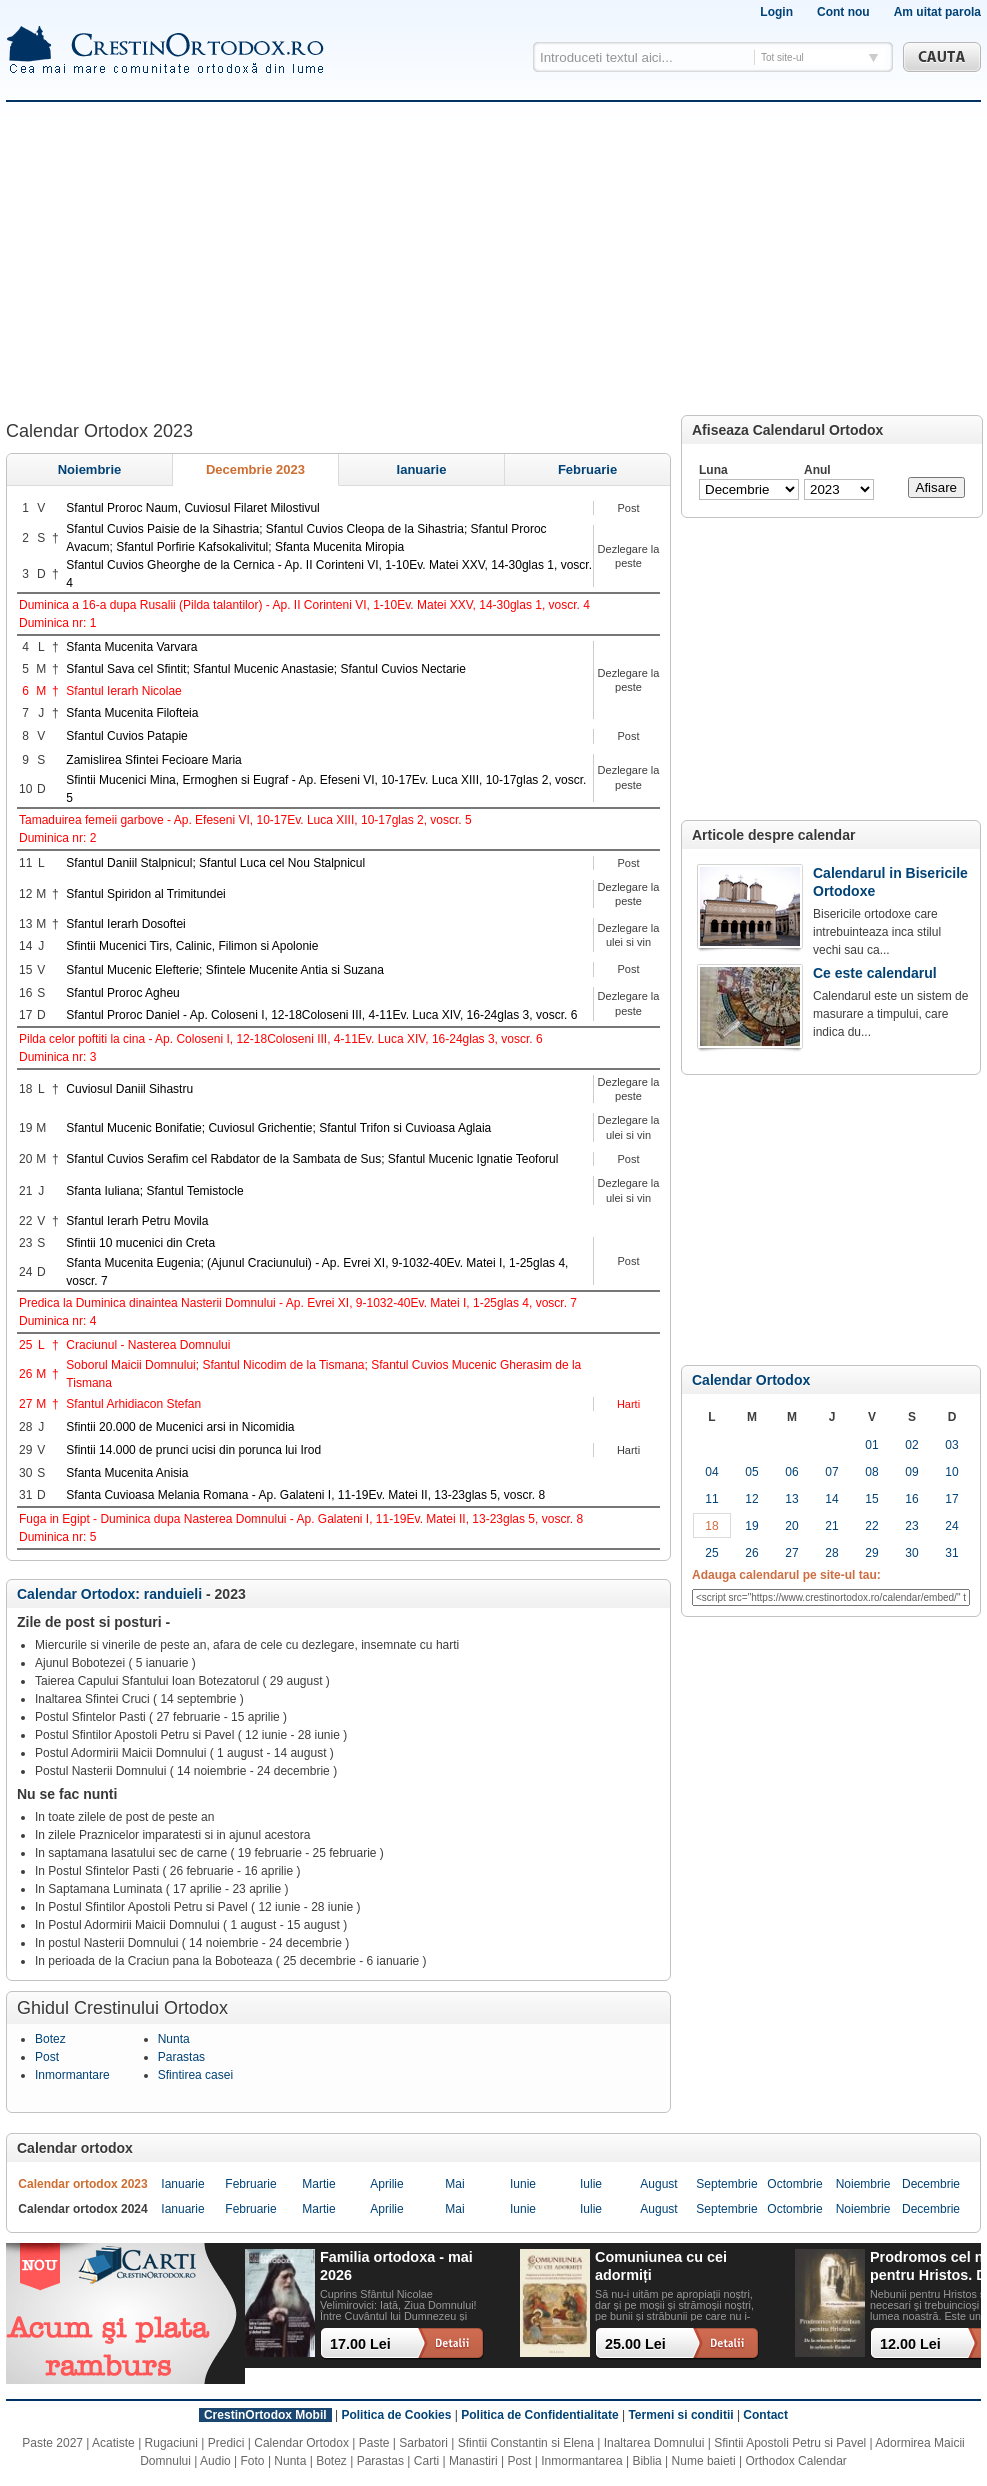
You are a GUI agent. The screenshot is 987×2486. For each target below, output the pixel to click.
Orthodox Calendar (795, 2461)
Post (47, 2057)
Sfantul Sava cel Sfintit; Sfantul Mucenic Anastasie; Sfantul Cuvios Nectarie (266, 669)
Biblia (646, 2461)
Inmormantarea (581, 2461)
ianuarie (422, 469)
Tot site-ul (782, 57)
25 (711, 1553)
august (658, 2184)
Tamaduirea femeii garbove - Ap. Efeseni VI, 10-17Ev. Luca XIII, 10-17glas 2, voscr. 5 (245, 820)
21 (831, 1526)
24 (951, 1526)
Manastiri (473, 2461)
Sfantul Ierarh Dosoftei (125, 924)
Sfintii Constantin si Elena (526, 2443)
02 (911, 1445)
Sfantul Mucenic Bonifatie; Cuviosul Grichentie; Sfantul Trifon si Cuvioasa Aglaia (278, 1128)
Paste (374, 2443)
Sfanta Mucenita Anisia (127, 1473)
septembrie (726, 2184)
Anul (817, 470)
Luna (713, 470)
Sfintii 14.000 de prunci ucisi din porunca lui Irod (193, 1450)
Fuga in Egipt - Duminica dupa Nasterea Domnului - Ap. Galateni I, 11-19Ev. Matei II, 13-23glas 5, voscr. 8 (301, 1519)
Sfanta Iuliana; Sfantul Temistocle (154, 1191)
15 (871, 1499)
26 (751, 1553)
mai (454, 2184)
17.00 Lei (360, 2344)
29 (871, 1553)
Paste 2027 (52, 2443)
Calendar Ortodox (751, 1380)
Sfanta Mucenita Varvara (131, 647)
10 (951, 1472)
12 (751, 1499)
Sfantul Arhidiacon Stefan (133, 1404)
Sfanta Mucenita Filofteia (132, 713)
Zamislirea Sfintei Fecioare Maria (153, 760)
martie (318, 2184)
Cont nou (843, 12)
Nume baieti (704, 2461)
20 (791, 1526)
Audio (215, 2461)
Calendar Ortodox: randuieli (111, 1594)
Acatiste (113, 2443)
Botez (50, 2039)
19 (751, 1526)
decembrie (931, 2184)
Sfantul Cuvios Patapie (126, 736)
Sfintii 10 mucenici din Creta (140, 1243)
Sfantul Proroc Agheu (122, 993)
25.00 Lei (635, 2344)
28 (831, 1553)
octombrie (794, 2184)
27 (791, 1553)
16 (911, 1499)
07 (831, 1472)
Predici (226, 2443)
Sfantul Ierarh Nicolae (123, 691)
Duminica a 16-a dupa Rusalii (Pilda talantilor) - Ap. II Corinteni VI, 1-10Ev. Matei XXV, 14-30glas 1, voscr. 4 (304, 605)
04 (711, 1472)
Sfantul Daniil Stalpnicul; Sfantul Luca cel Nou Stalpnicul (215, 863)
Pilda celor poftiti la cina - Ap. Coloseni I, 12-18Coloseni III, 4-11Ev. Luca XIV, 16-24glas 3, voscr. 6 (281, 1039)
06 (791, 1472)
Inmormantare (72, 2075)
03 (951, 1445)
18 (711, 1526)
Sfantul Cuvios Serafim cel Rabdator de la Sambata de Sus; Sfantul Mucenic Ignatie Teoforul (312, 1159)
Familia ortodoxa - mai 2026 (396, 2265)
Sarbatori (423, 2443)
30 (911, 1553)
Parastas (181, 2057)
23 (911, 1526)
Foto (253, 2461)
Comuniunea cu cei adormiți (661, 2265)
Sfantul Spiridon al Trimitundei (145, 894)
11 (711, 1499)
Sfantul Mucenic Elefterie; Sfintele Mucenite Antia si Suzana (225, 970)
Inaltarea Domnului (654, 2443)
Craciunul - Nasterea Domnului (148, 1345)
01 (871, 1445)
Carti (426, 2461)
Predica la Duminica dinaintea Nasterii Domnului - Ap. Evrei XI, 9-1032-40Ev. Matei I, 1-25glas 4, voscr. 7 (298, 1303)
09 (911, 1472)
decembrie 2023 (255, 469)
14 (831, 1499)
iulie (591, 2184)
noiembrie (90, 469)
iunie (523, 2184)
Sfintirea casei (195, 2075)
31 (951, 1553)
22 (871, 1526)
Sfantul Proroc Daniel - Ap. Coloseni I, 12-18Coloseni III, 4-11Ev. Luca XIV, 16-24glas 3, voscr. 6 (321, 1015)
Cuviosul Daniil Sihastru (129, 1089)
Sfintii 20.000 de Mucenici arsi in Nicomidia (180, 1427)
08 (871, 1472)
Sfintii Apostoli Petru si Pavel (790, 2443)
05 (751, 1472)
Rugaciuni (171, 2443)
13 (791, 1499)
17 (951, 1499)
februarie (587, 469)
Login (776, 12)
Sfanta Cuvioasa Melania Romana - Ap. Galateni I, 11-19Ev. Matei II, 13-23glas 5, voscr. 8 (305, 1495)
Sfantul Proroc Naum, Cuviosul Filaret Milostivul (192, 508)
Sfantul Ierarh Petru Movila (137, 1221)
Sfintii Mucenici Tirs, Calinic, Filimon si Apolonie (192, 946)
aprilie (386, 2184)
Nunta (174, 2039)
